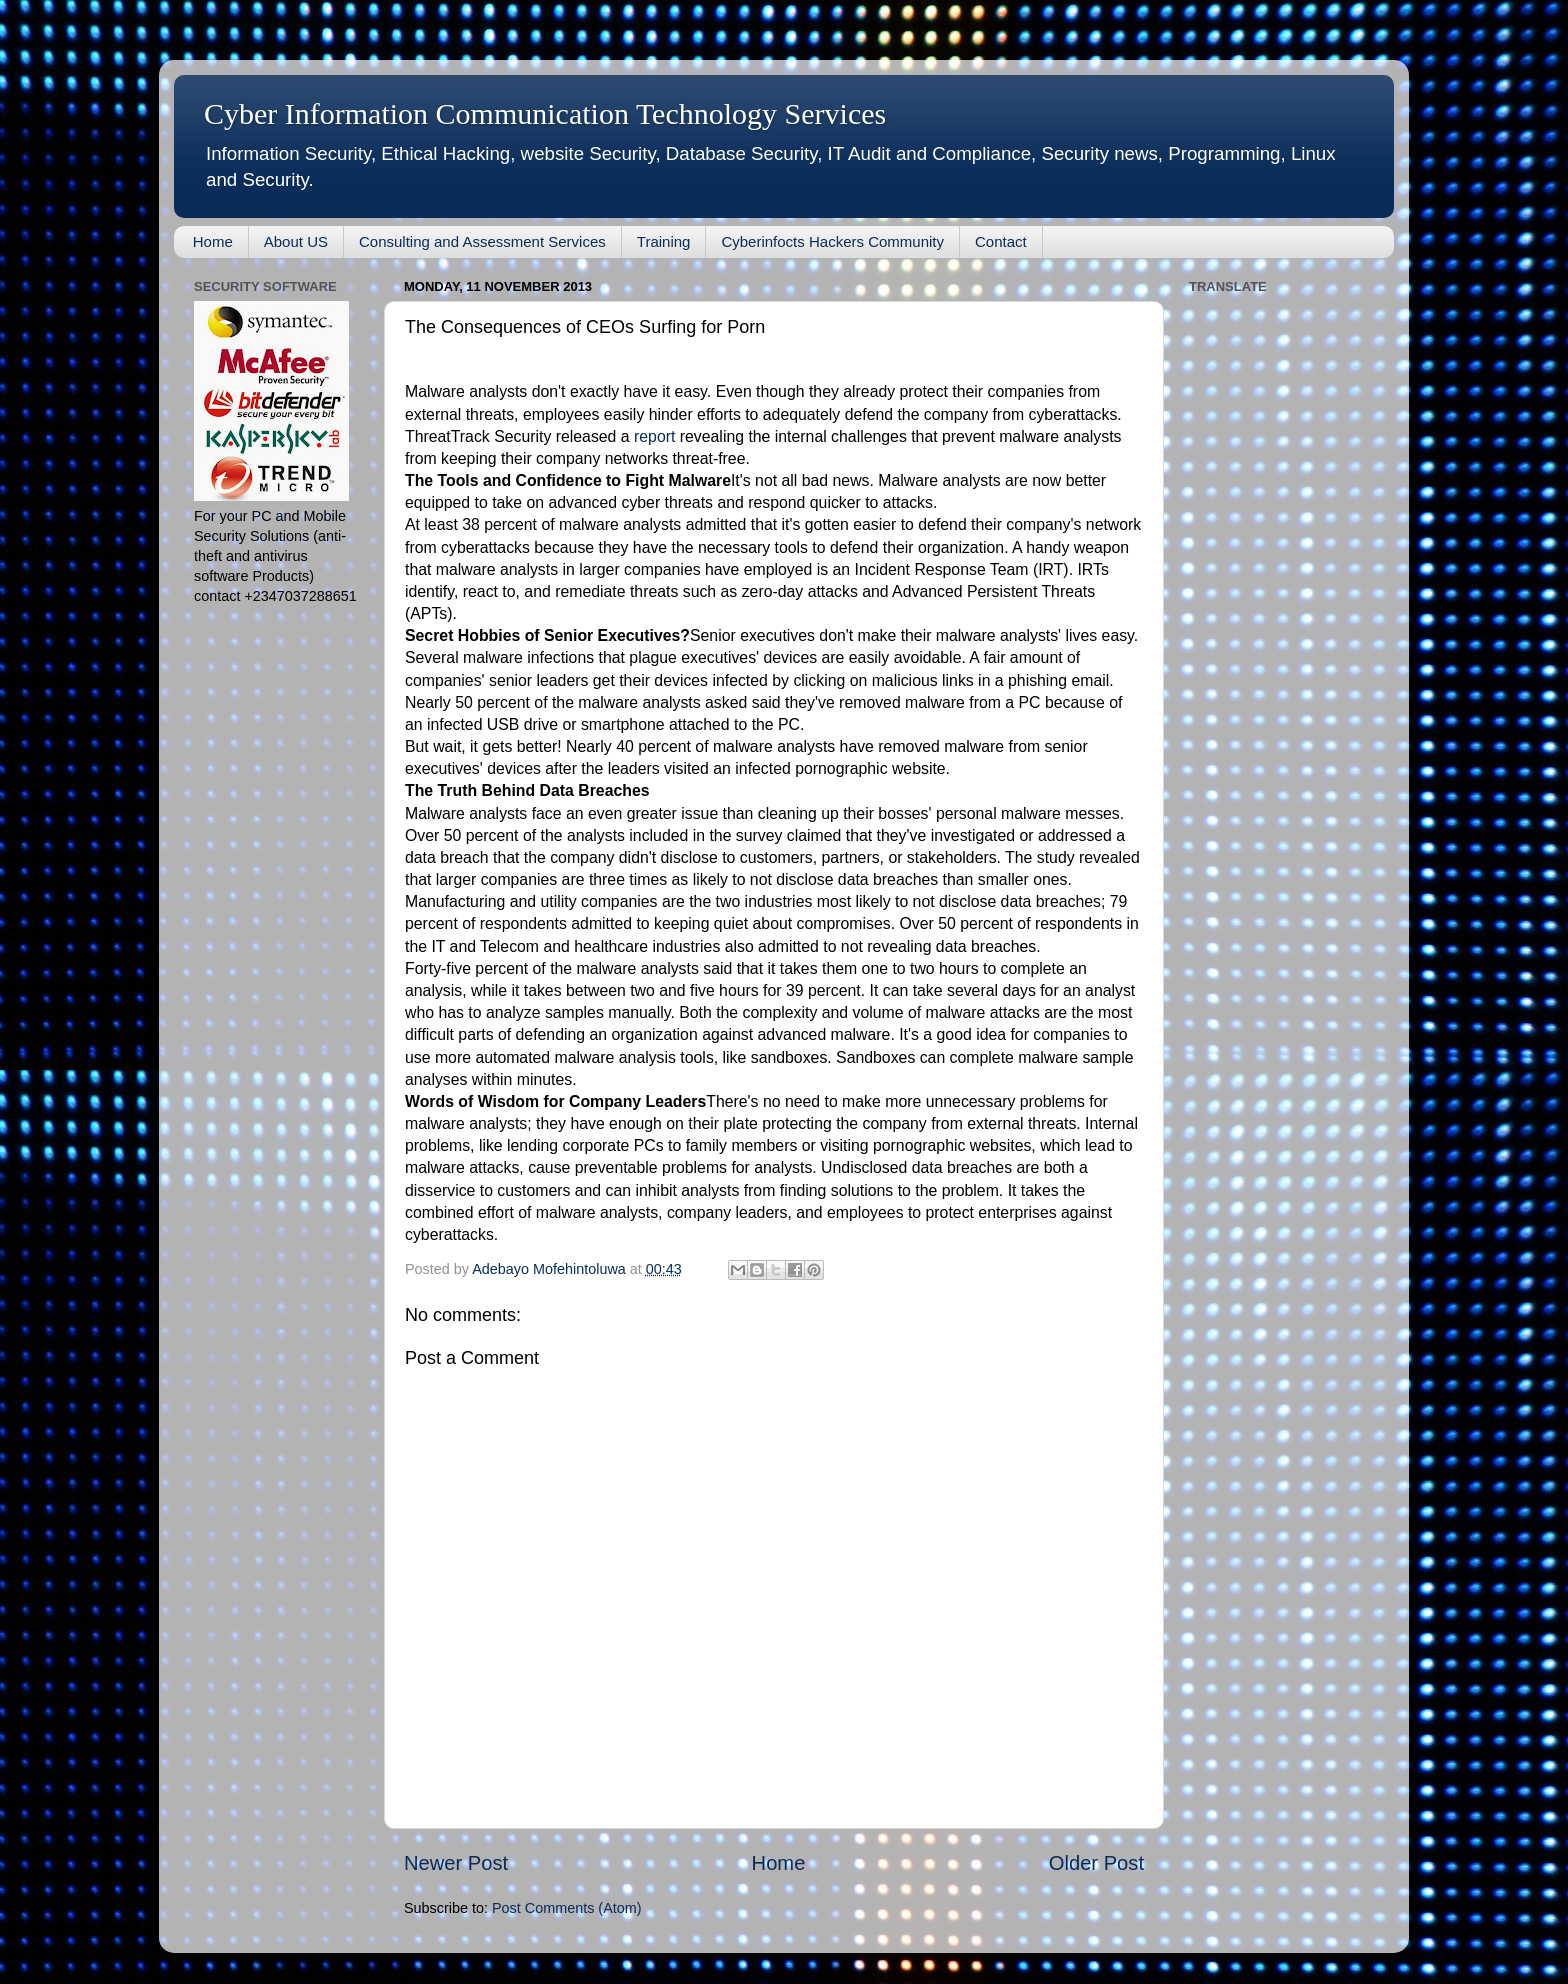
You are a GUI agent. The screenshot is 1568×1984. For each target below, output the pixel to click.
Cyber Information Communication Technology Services (545, 113)
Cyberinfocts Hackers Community (832, 241)
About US (296, 241)
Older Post (1096, 1863)
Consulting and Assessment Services (482, 241)
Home (213, 241)
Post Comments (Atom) (567, 1908)
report (654, 436)
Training (664, 241)
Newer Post (456, 1863)
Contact (1001, 241)
